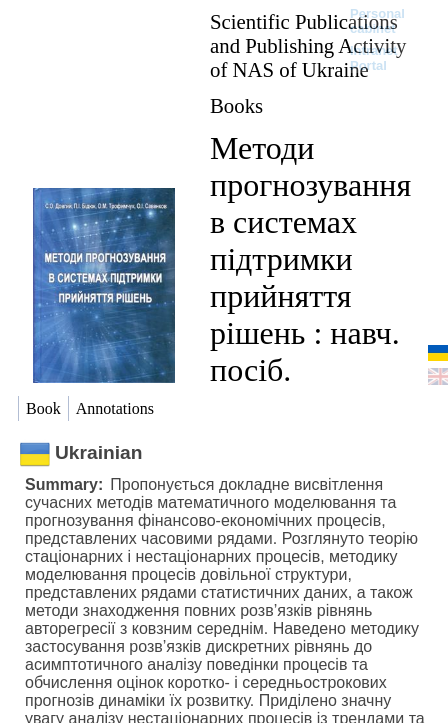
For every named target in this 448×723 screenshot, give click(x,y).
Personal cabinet (377, 21)
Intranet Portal (374, 58)
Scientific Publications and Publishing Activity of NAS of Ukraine (308, 45)
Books (236, 105)
